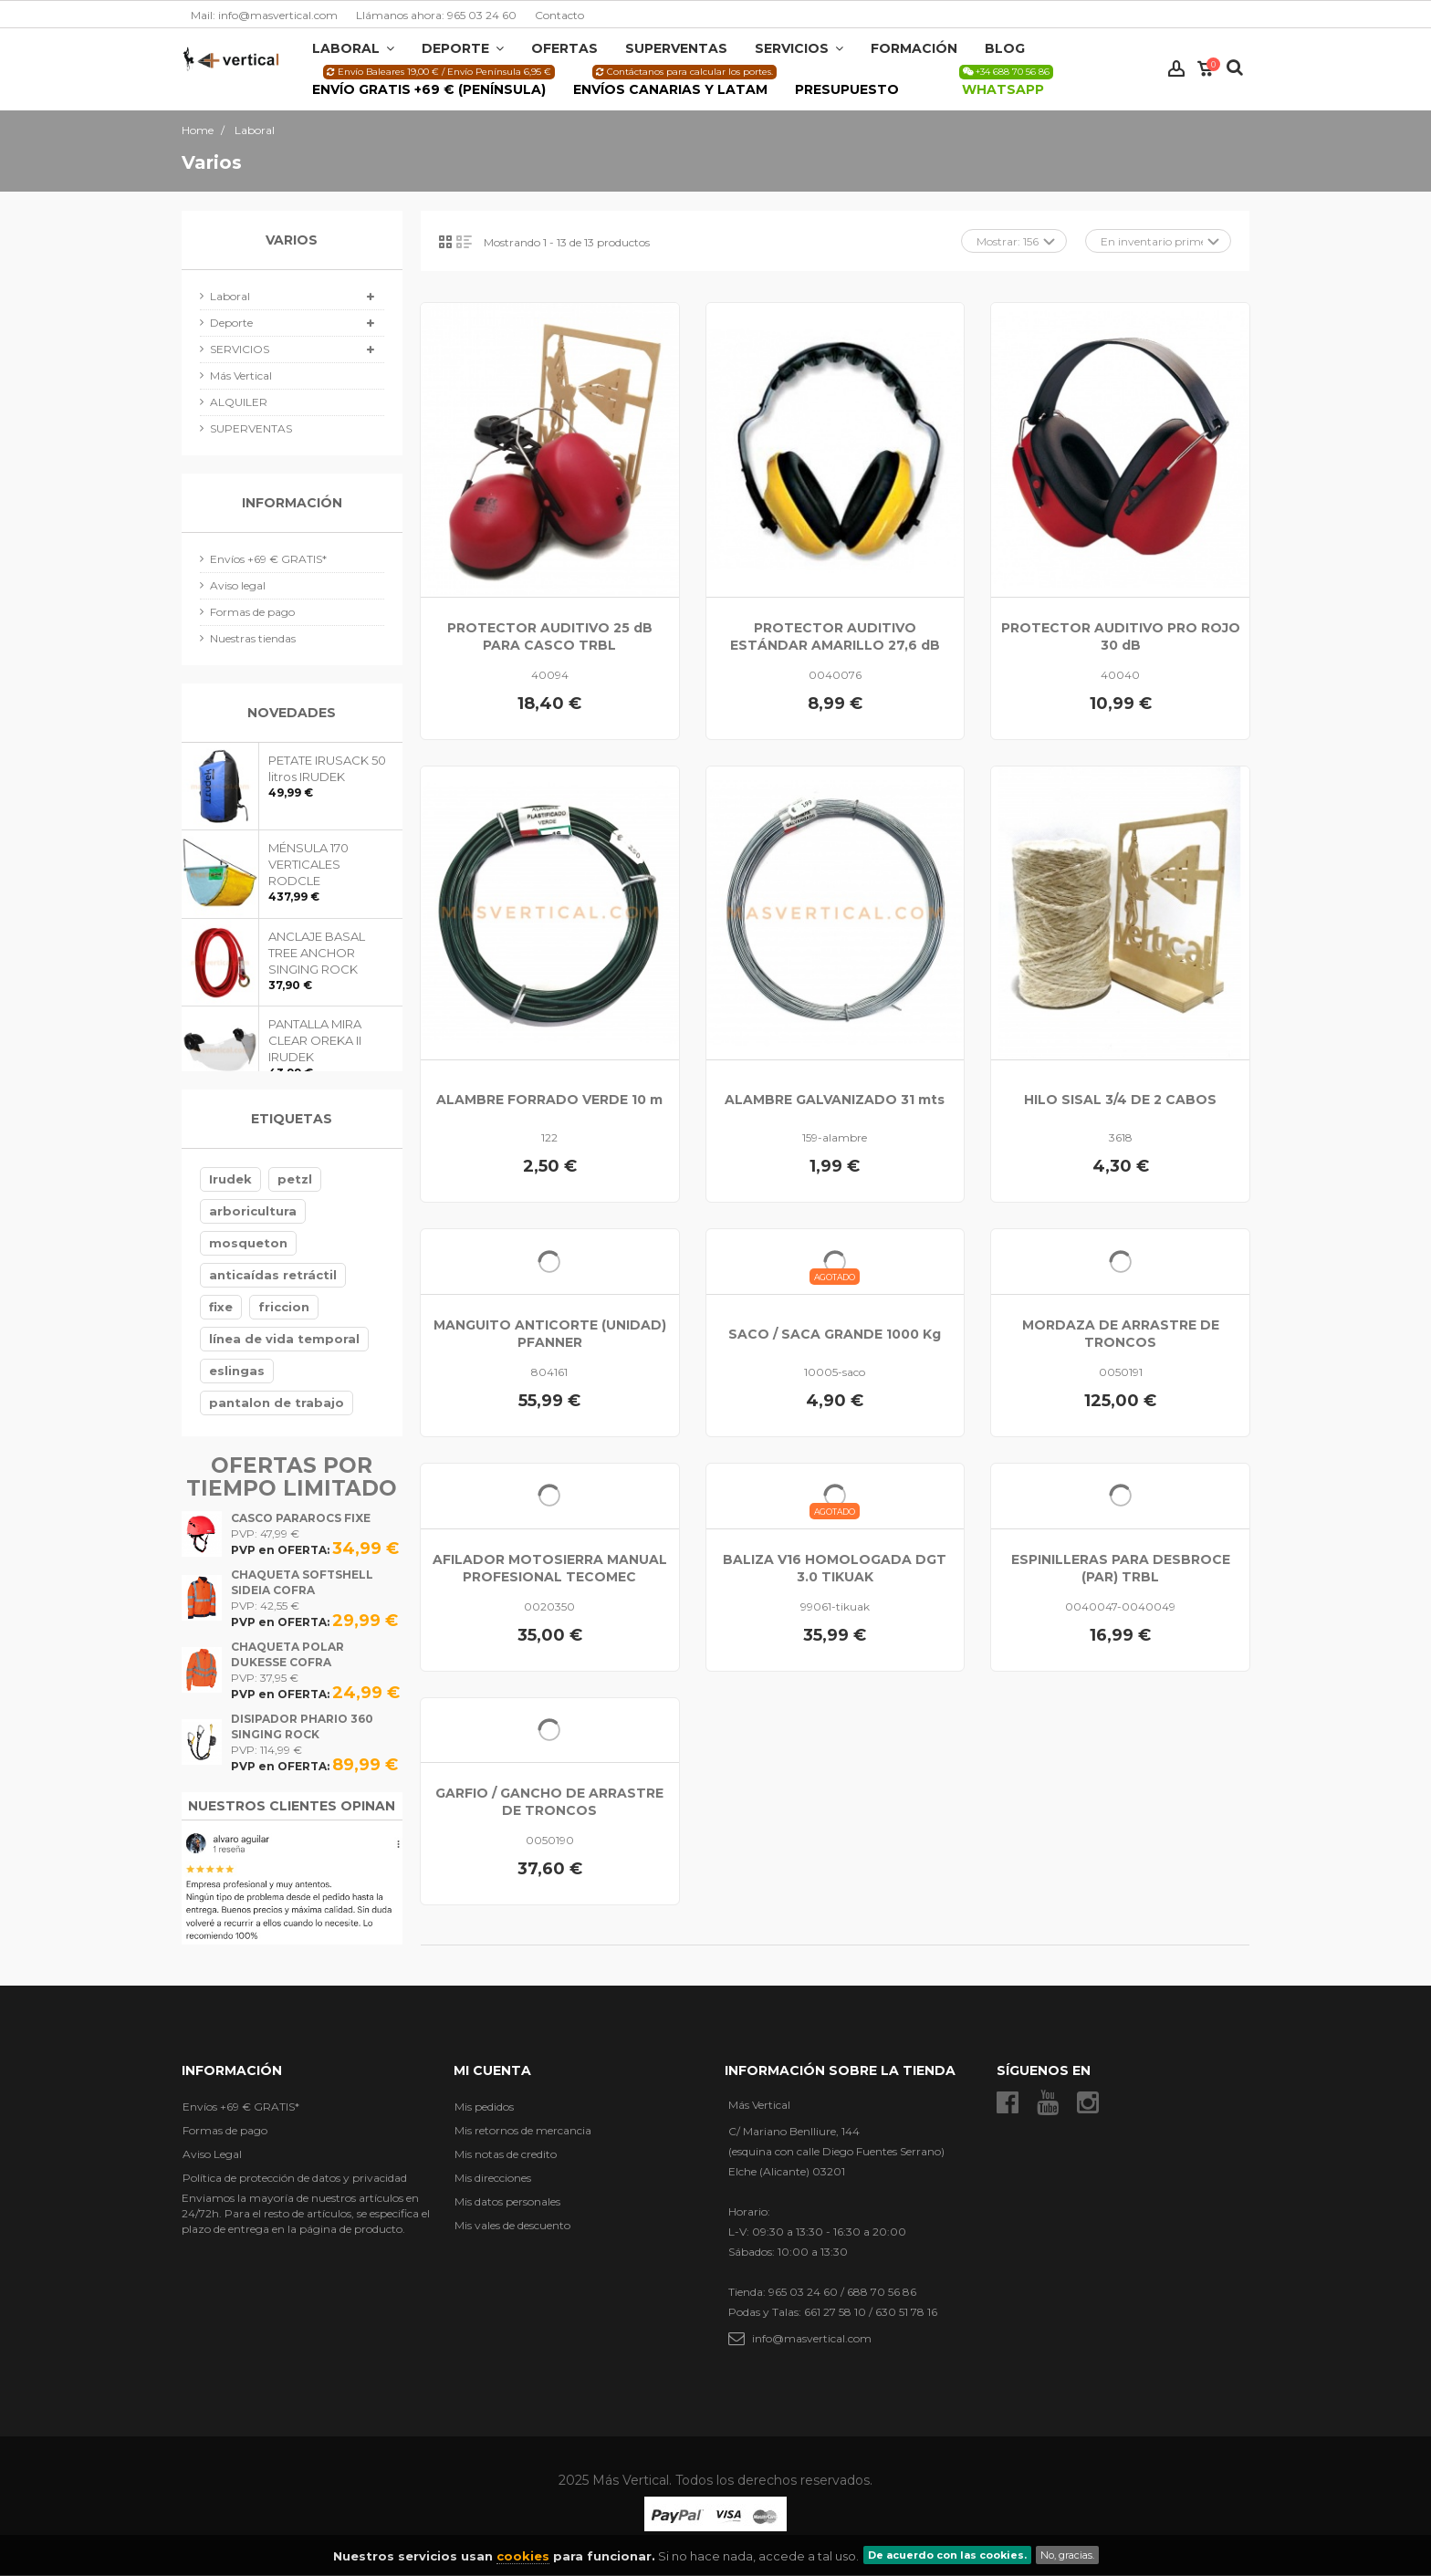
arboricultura (253, 1211)
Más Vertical (241, 375)
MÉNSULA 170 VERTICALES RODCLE (308, 864)
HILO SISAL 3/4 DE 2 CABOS (1120, 1099)
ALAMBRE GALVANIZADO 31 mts (835, 1099)
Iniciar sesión (1176, 68)
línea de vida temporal (284, 1338)
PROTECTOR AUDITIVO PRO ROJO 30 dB (1120, 636)
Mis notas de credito (505, 2154)
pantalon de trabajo (276, 1402)
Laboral (230, 296)
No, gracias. (1067, 2555)
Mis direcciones (492, 2178)
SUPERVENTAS (251, 428)
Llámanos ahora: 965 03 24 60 (436, 15)
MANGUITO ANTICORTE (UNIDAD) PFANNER (549, 1334)
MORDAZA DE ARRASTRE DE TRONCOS (1120, 1334)
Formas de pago (252, 612)
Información (292, 503)
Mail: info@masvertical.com (264, 15)
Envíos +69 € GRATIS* (268, 559)
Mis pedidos (484, 2106)
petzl (294, 1179)
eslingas (237, 1370)
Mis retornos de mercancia (522, 2130)
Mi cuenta (492, 2070)
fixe (221, 1306)
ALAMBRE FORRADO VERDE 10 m (549, 1099)
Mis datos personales (507, 2201)
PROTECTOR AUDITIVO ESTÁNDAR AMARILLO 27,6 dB (835, 636)
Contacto (559, 15)
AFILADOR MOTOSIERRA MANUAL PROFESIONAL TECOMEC (550, 1568)
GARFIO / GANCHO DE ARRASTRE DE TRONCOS (549, 1802)
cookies (522, 2556)
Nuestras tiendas (253, 638)
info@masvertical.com (812, 2338)
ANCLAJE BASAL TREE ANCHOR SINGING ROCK (316, 952)
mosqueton (248, 1243)
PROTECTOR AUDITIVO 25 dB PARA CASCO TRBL (550, 636)
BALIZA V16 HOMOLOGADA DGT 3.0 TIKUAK (834, 1568)
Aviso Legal (212, 2154)
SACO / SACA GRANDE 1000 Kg (834, 1334)
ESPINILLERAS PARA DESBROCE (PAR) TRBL (1120, 1568)
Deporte (231, 322)
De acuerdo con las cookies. (947, 2555)
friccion (283, 1306)
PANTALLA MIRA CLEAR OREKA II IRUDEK (314, 1040)
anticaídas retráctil (273, 1274)
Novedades (291, 712)
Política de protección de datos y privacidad (295, 2178)
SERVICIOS (239, 349)
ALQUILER (238, 402)
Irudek (230, 1179)
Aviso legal (238, 585)
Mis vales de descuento (512, 2225)
